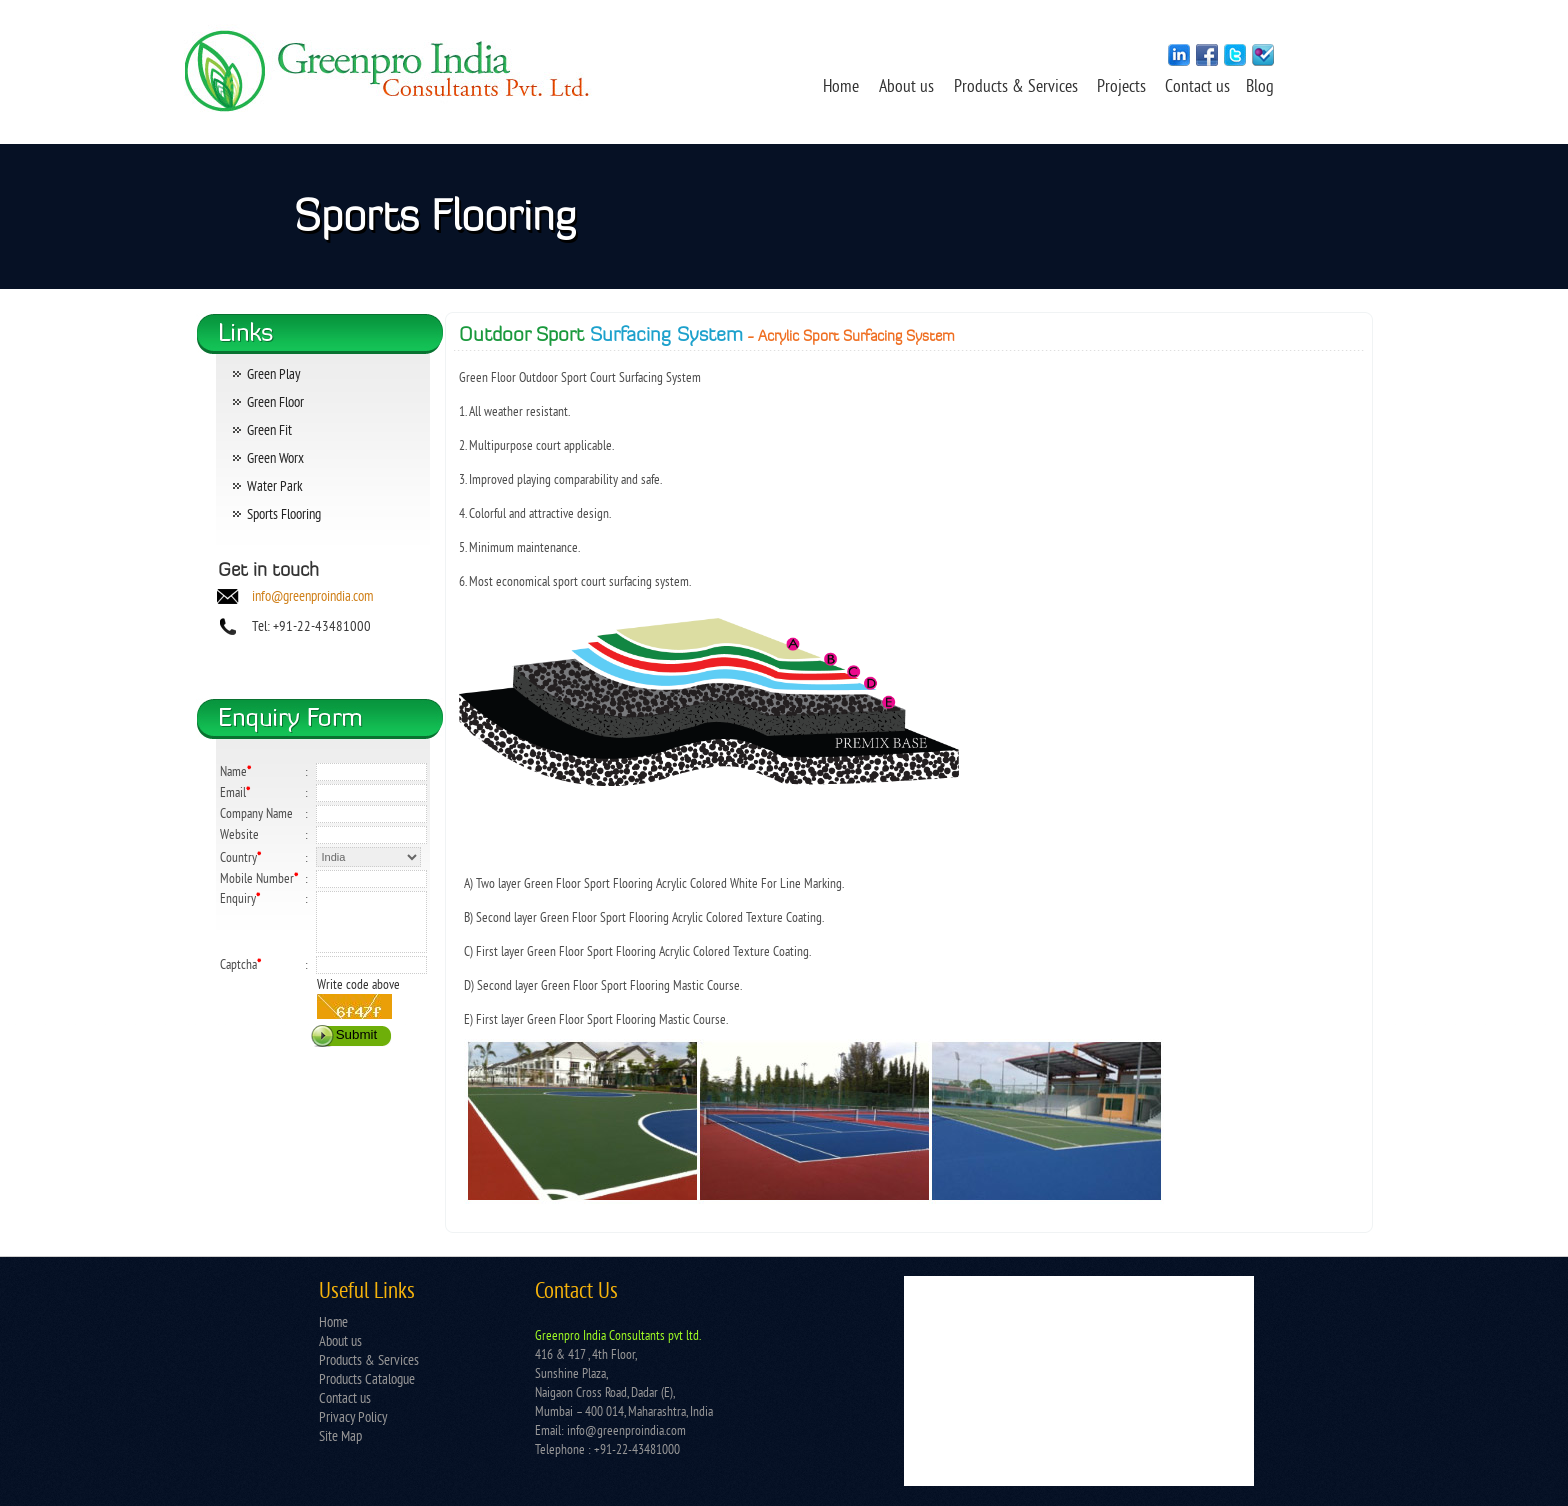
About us (906, 88)
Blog (1260, 88)
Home (841, 88)
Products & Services (1016, 88)
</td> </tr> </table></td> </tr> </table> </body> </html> (1079, 1381)
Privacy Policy (353, 1418)
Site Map (340, 1437)
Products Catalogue (367, 1380)
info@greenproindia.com (312, 597)
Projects (1123, 88)
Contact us (1199, 88)
